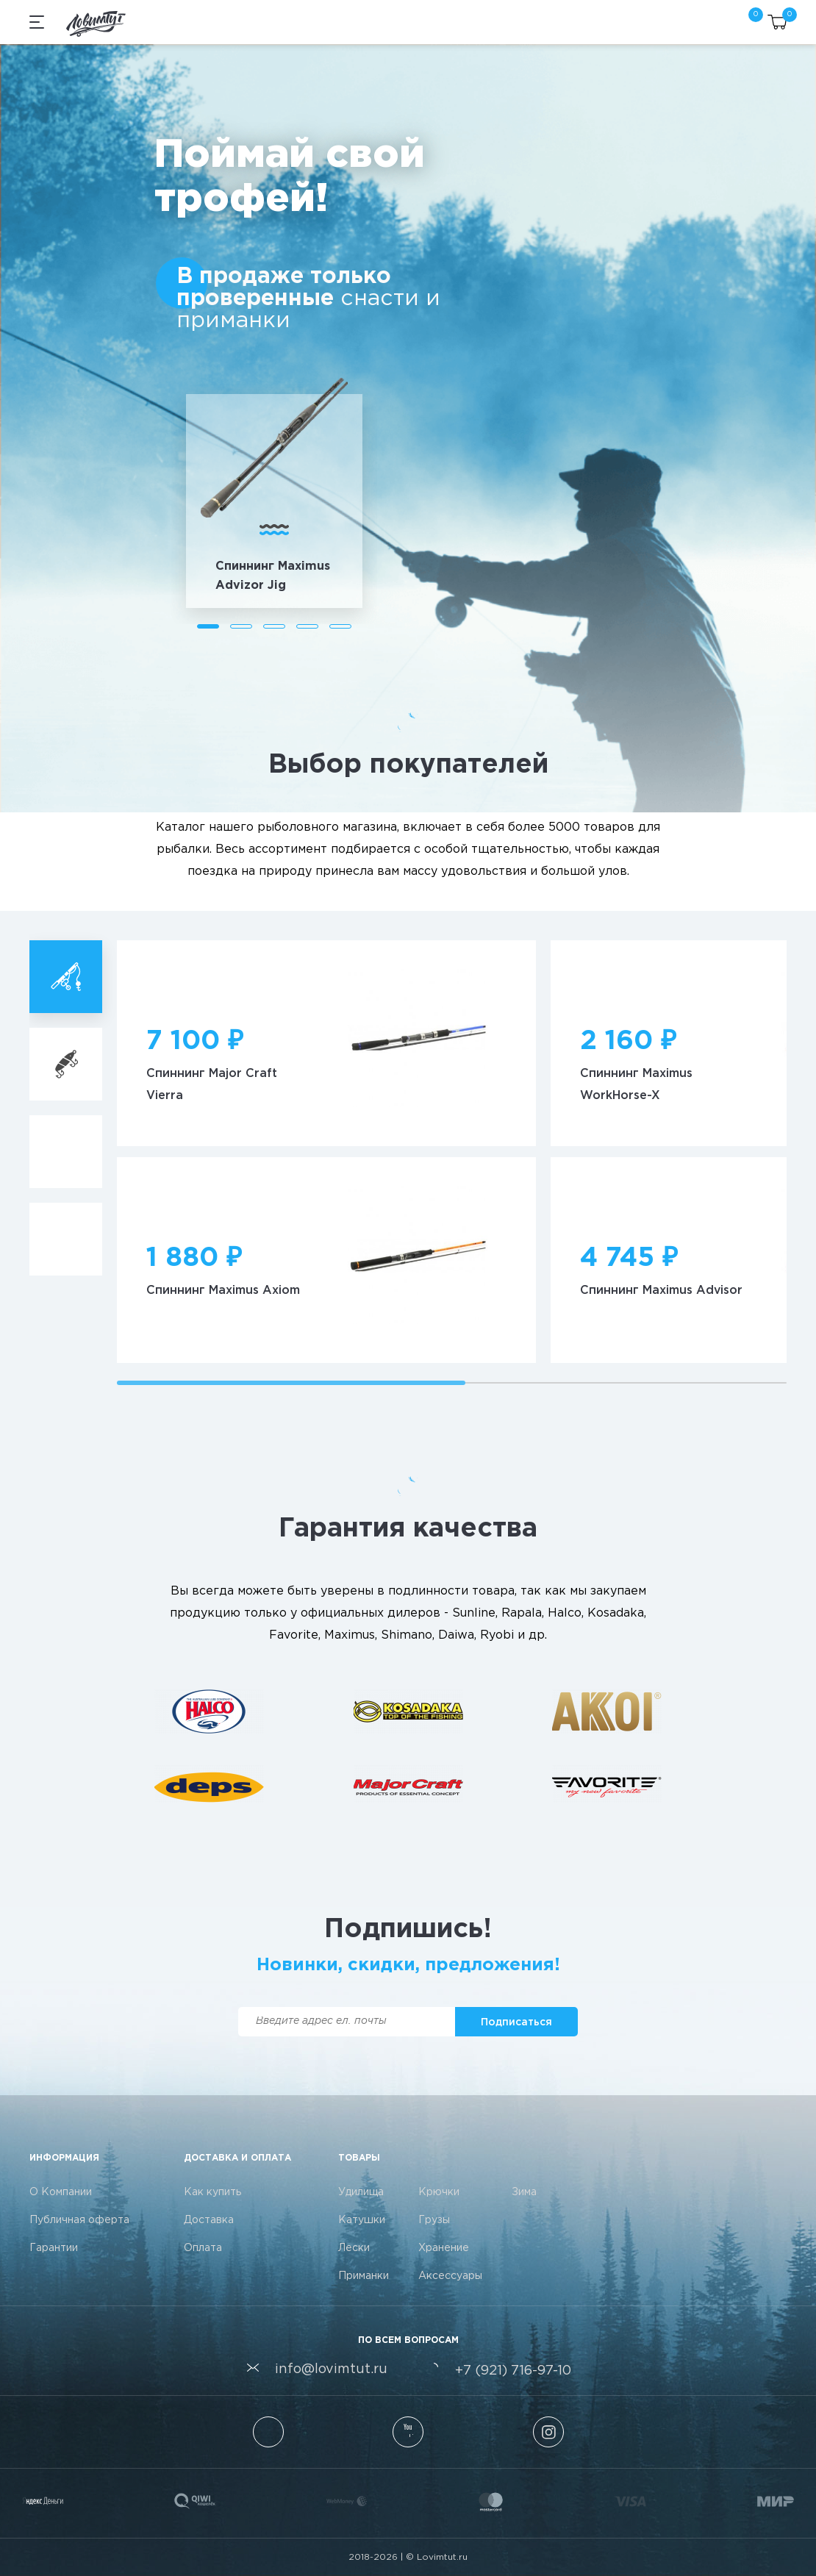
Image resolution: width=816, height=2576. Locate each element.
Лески (354, 2248)
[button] (208, 626)
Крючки (438, 2192)
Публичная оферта (79, 2220)
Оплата (203, 2248)
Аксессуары (450, 2276)
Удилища (361, 2192)
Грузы (434, 2220)
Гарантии (53, 2248)
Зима (524, 2192)
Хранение (443, 2248)
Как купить (212, 2192)
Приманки (363, 2276)
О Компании (60, 2192)
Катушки (361, 2220)
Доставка (209, 2220)
